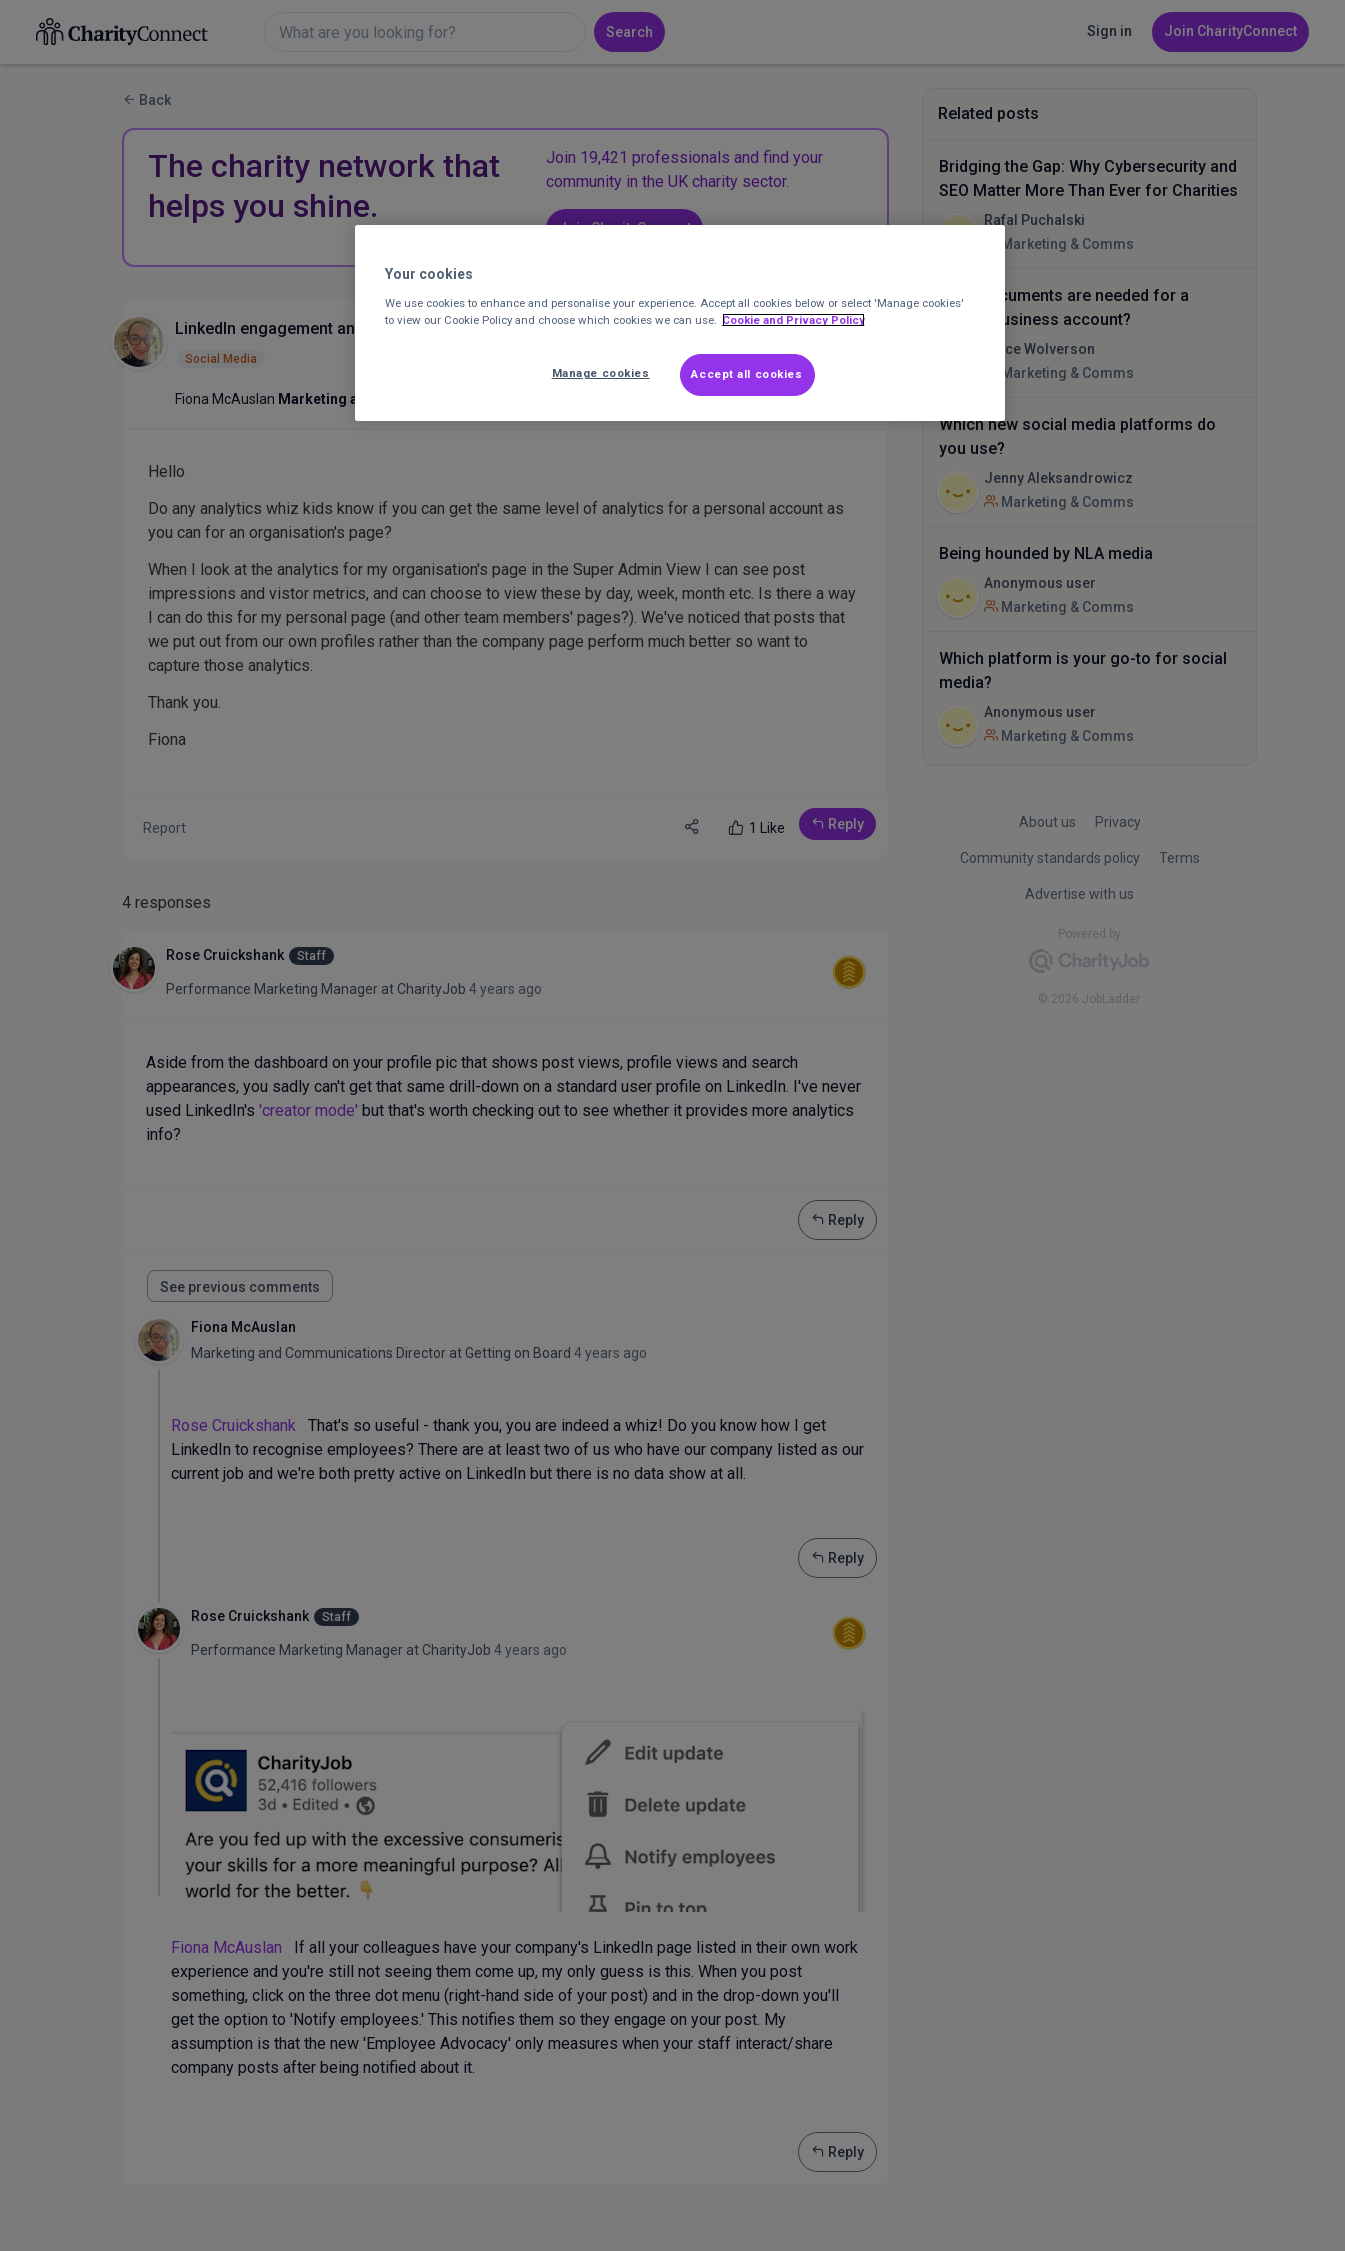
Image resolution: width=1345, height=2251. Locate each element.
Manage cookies (601, 373)
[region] (680, 323)
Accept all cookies (746, 374)
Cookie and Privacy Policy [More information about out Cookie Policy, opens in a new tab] (793, 320)
